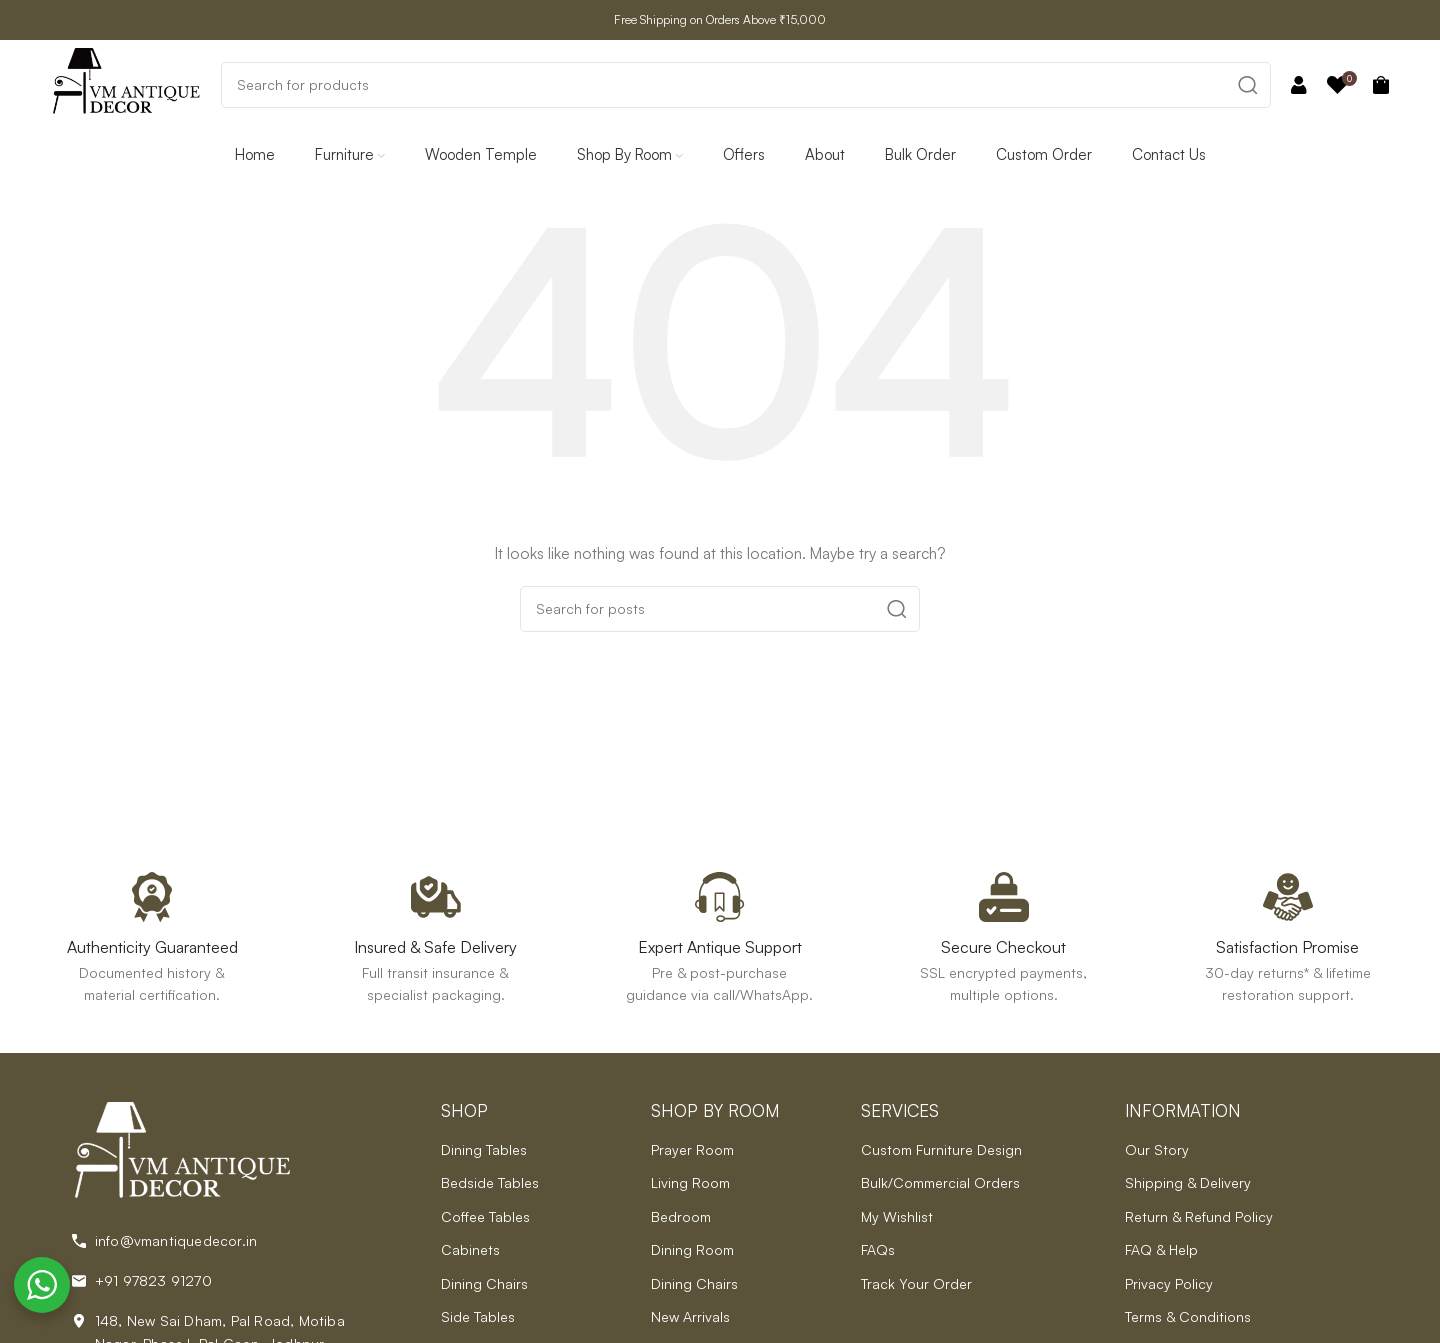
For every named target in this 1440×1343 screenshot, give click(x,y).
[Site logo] (126, 82)
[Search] (746, 85)
